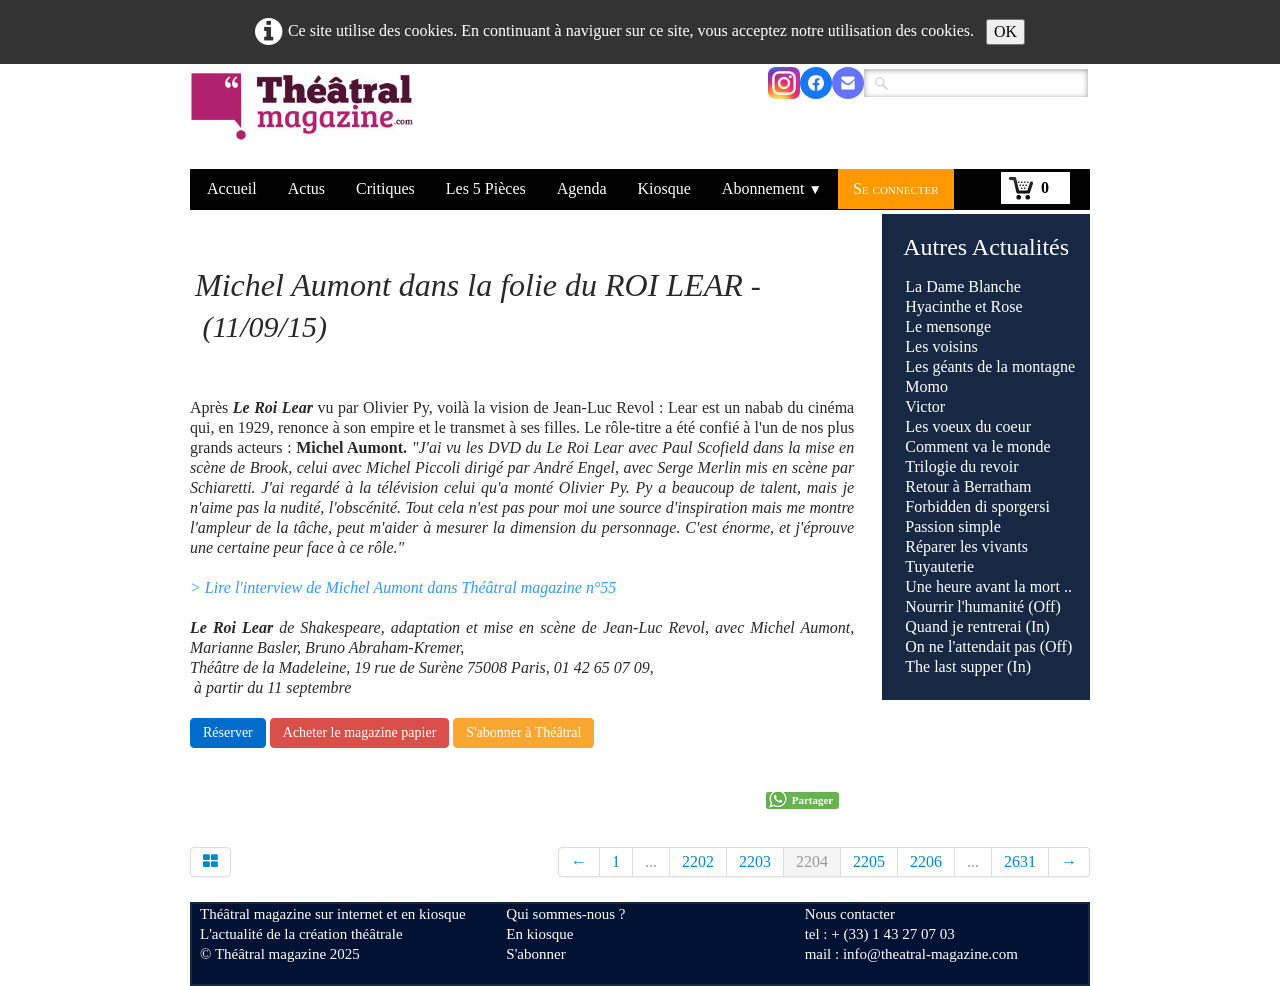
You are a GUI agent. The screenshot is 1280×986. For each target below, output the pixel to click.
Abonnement (772, 188)
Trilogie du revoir (961, 466)
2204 (812, 861)
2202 (698, 861)
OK (1005, 31)
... (651, 861)
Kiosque (664, 188)
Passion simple (953, 526)
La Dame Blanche (963, 286)
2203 (755, 861)
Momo (926, 386)
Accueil (232, 188)
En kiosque (539, 934)
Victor (925, 406)
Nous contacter (850, 914)
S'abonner (535, 954)
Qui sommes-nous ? (565, 914)
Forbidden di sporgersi (977, 506)
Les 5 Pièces (486, 188)
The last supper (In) (968, 666)
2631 (1020, 861)
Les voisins (941, 346)
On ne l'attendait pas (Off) (988, 646)
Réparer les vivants (966, 546)
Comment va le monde (977, 446)
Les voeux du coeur (968, 426)
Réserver (228, 732)
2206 (926, 861)
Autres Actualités (986, 247)
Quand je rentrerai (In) (977, 626)
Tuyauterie (939, 566)
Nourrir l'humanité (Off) (982, 606)
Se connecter (896, 188)
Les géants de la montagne (990, 366)
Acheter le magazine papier (360, 732)
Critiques (385, 188)
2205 (869, 861)
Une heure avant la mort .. (988, 586)
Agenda (582, 188)
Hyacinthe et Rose (963, 306)
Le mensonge (948, 326)
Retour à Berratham (968, 486)
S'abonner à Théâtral (523, 732)
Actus (306, 188)
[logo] (305, 119)
